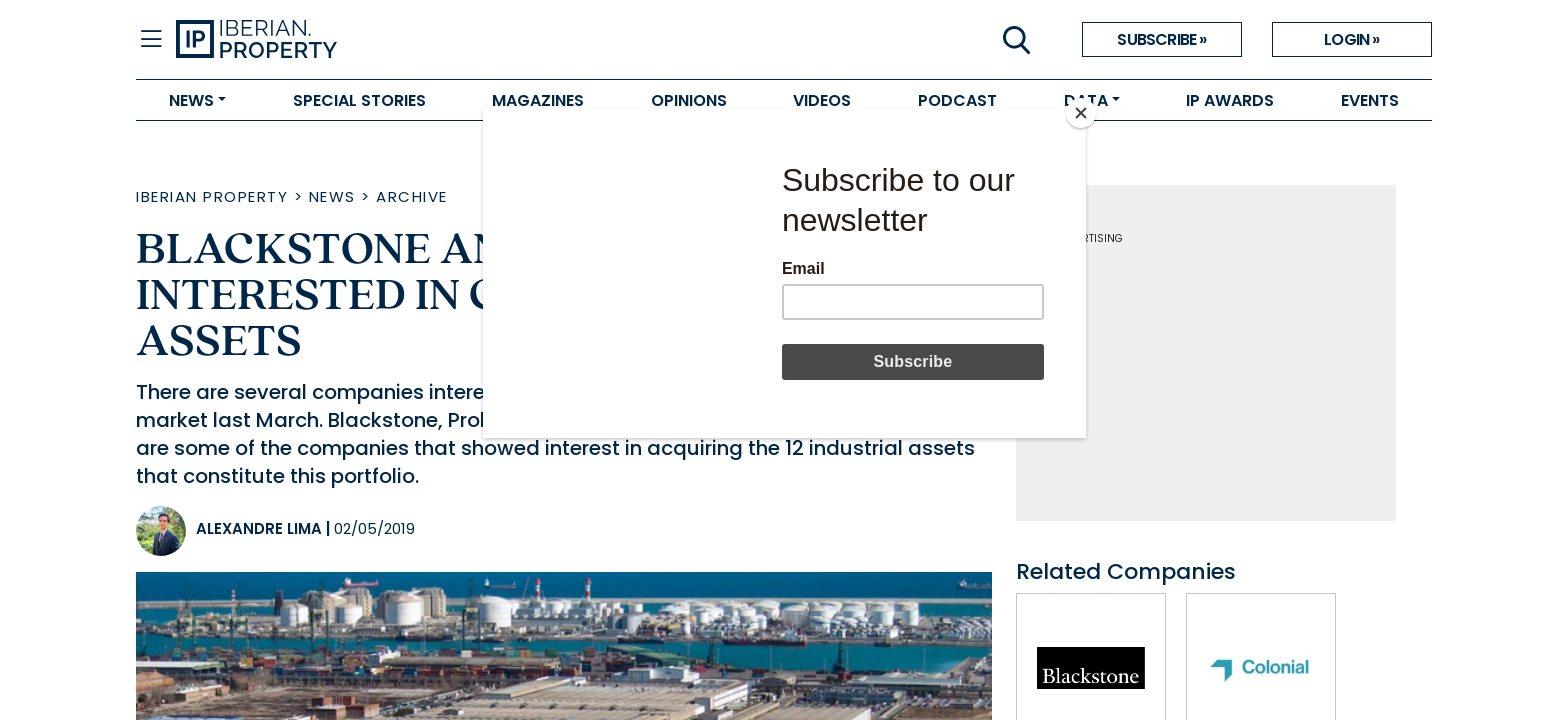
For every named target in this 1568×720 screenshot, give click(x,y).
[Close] (1081, 113)
